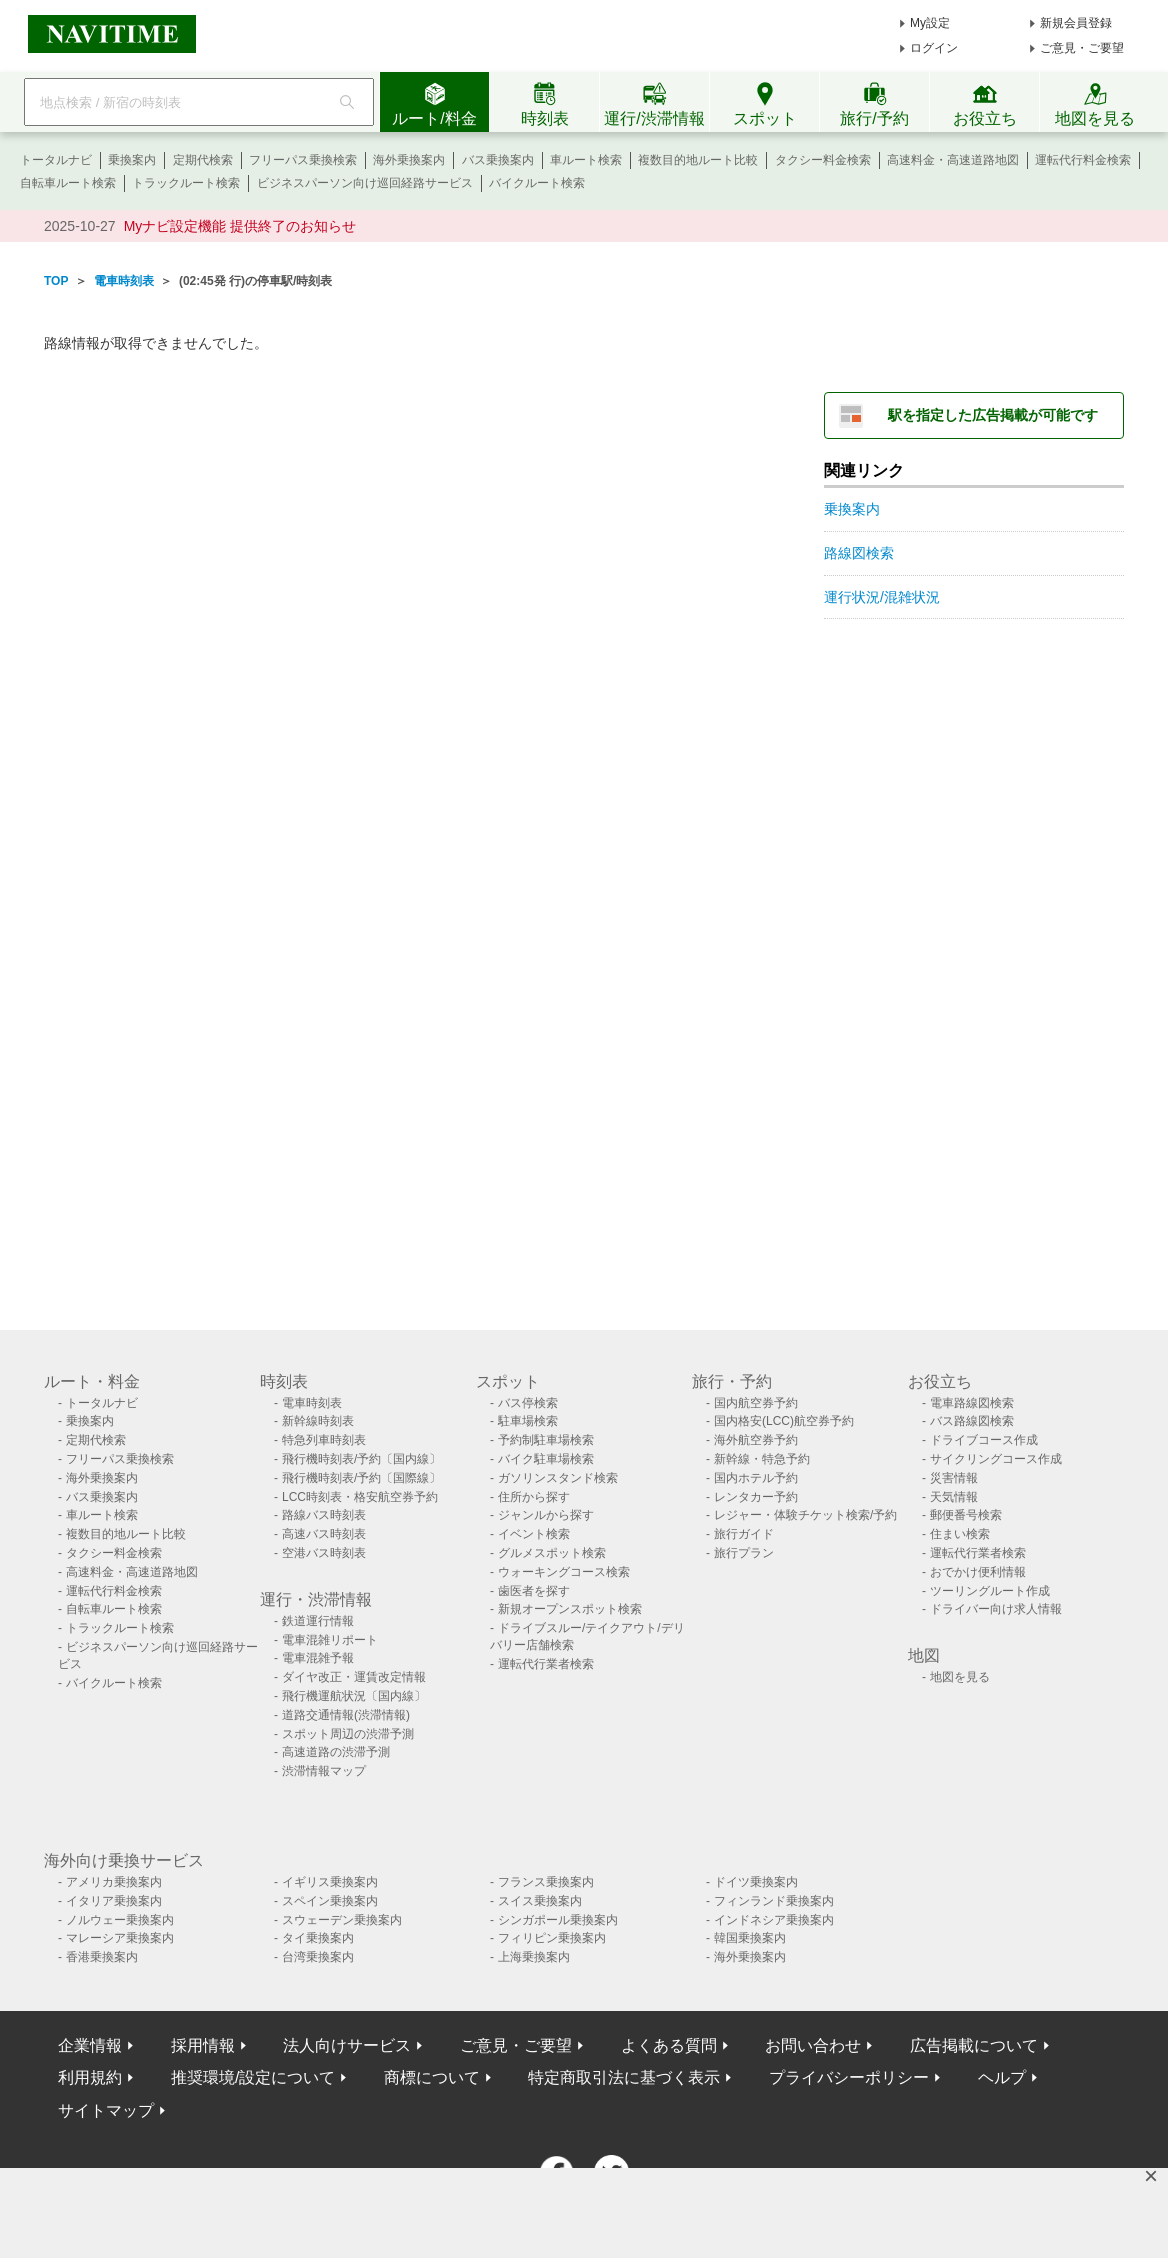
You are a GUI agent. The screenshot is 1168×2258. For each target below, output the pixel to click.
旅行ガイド (744, 1534)
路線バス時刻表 (324, 1515)
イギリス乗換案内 (330, 1882)
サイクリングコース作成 (996, 1459)
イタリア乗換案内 (114, 1901)
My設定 (930, 23)
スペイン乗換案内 (330, 1901)
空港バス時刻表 (324, 1553)
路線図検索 (859, 553)
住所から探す (534, 1497)
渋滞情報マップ (324, 1771)
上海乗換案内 (534, 1957)
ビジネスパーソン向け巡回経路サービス (365, 183)
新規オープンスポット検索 (570, 1609)
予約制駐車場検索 (546, 1440)
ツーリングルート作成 (990, 1591)
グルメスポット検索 (552, 1553)
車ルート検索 (586, 160)
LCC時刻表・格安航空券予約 (360, 1497)
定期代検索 (203, 160)
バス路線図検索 (972, 1421)
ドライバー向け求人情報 (996, 1609)
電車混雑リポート (330, 1640)
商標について (432, 2077)
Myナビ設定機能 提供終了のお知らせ (240, 226)
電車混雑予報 (318, 1658)
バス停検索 (528, 1403)
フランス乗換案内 (546, 1882)
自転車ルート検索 (68, 183)
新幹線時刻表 (318, 1421)
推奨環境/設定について (253, 2077)
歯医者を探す (534, 1591)
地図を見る (960, 1677)
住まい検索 (960, 1534)
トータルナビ (56, 160)
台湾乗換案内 (318, 1957)
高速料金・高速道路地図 (953, 160)
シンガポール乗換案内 (558, 1920)
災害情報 (954, 1478)
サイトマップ (106, 2110)
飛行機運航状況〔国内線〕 (354, 1696)
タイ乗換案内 (318, 1938)
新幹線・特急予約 (762, 1459)
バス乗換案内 (498, 160)
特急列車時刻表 (324, 1440)
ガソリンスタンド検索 (558, 1478)
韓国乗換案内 (750, 1938)
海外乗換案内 (409, 160)
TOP (56, 281)
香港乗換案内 (102, 1957)
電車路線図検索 (972, 1403)
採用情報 (203, 2045)
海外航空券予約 (756, 1440)
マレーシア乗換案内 (120, 1938)
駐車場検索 (528, 1421)
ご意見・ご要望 (1082, 48)
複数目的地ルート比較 (698, 160)
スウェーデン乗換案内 (342, 1920)
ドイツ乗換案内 (756, 1882)
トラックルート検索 (186, 183)
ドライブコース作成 (984, 1440)
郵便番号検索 (966, 1515)
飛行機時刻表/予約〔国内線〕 (361, 1459)
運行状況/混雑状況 (882, 597)
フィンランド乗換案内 (774, 1901)
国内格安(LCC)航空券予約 (784, 1421)
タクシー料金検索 (823, 160)
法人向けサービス (347, 2045)
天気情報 (954, 1497)
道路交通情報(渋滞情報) (346, 1715)
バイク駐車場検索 (546, 1459)
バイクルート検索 (537, 183)
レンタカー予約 (756, 1497)
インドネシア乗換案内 (774, 1920)
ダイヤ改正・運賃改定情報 (354, 1677)
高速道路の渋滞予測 (336, 1752)
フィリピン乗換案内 (552, 1938)
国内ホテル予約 (756, 1478)
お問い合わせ (813, 2045)
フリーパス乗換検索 (303, 160)
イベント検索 (534, 1534)
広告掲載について (974, 2045)
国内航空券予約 (756, 1403)
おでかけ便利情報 (978, 1572)
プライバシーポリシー (849, 2077)
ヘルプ (1002, 2077)
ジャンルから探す (546, 1515)
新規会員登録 (1076, 23)
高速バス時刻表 (324, 1534)
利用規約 (90, 2077)
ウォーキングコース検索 (564, 1572)
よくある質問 (669, 2045)
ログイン (934, 48)
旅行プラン (744, 1553)
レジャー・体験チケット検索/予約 (805, 1515)
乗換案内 (132, 160)
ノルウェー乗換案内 (120, 1920)
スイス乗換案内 (540, 1901)
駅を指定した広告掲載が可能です (993, 415)
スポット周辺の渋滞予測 (348, 1734)
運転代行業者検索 (546, 1664)
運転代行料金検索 (1083, 160)
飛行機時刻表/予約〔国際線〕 (361, 1478)
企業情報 (90, 2045)
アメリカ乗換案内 (114, 1882)
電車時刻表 (124, 281)
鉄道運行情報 (318, 1621)
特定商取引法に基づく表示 (624, 2077)
